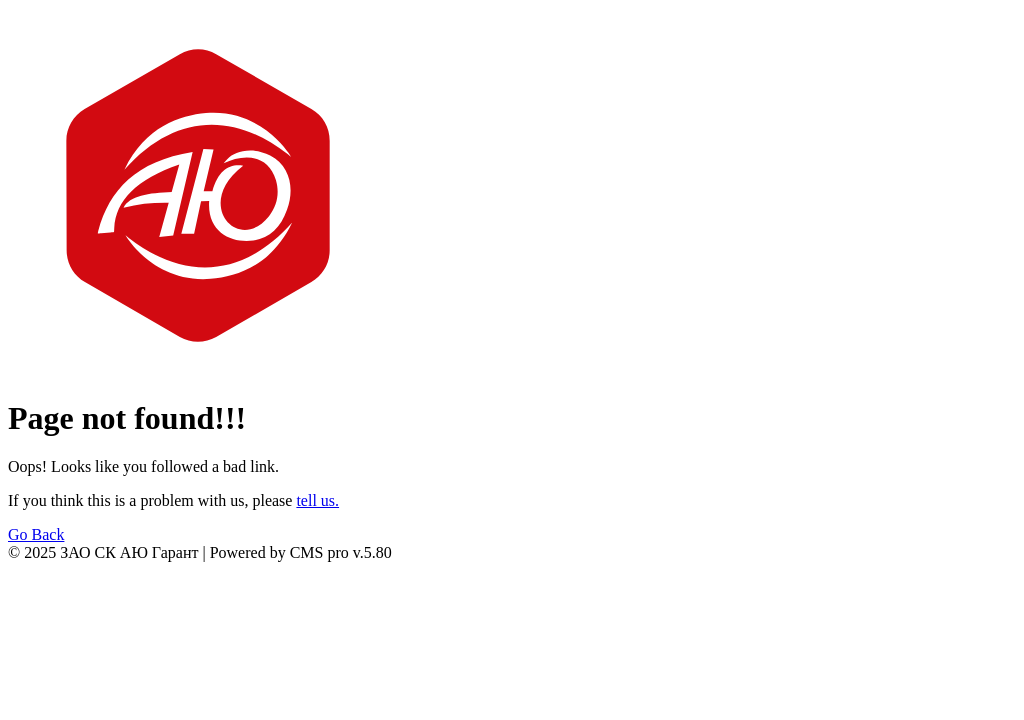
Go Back (36, 534)
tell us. (317, 500)
